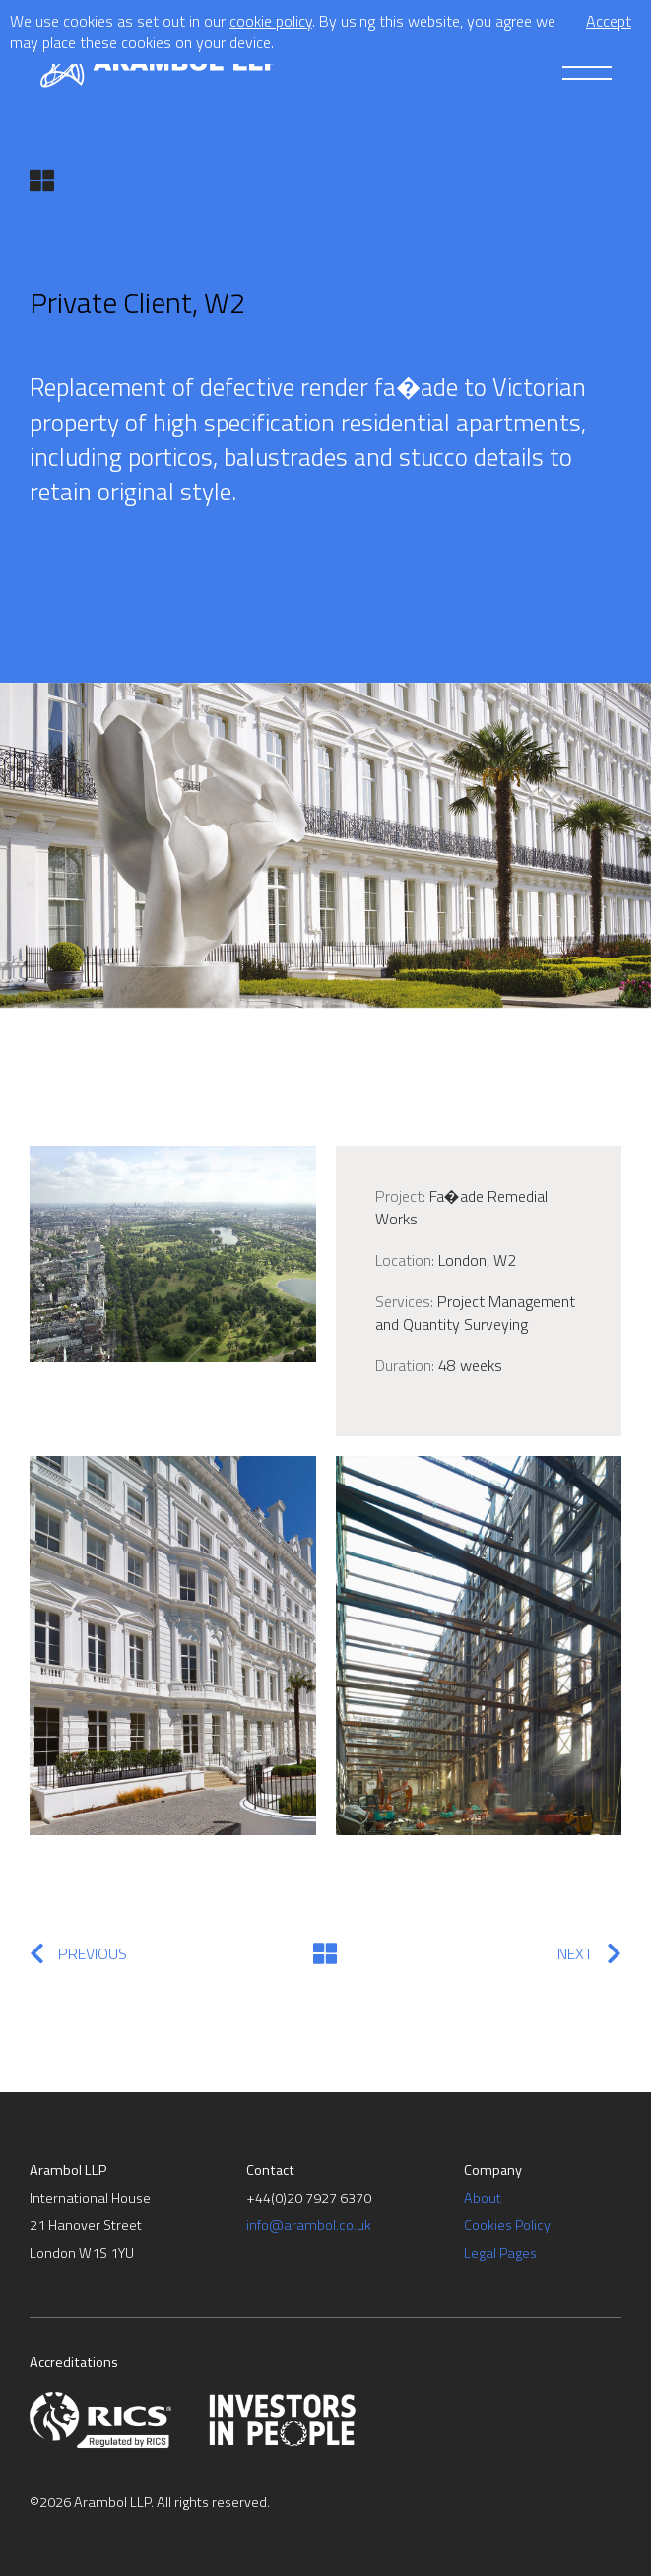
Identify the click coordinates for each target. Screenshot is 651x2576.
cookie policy (270, 21)
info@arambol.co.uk (308, 2225)
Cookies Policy (507, 2225)
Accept (608, 21)
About (482, 2198)
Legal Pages (500, 2253)
